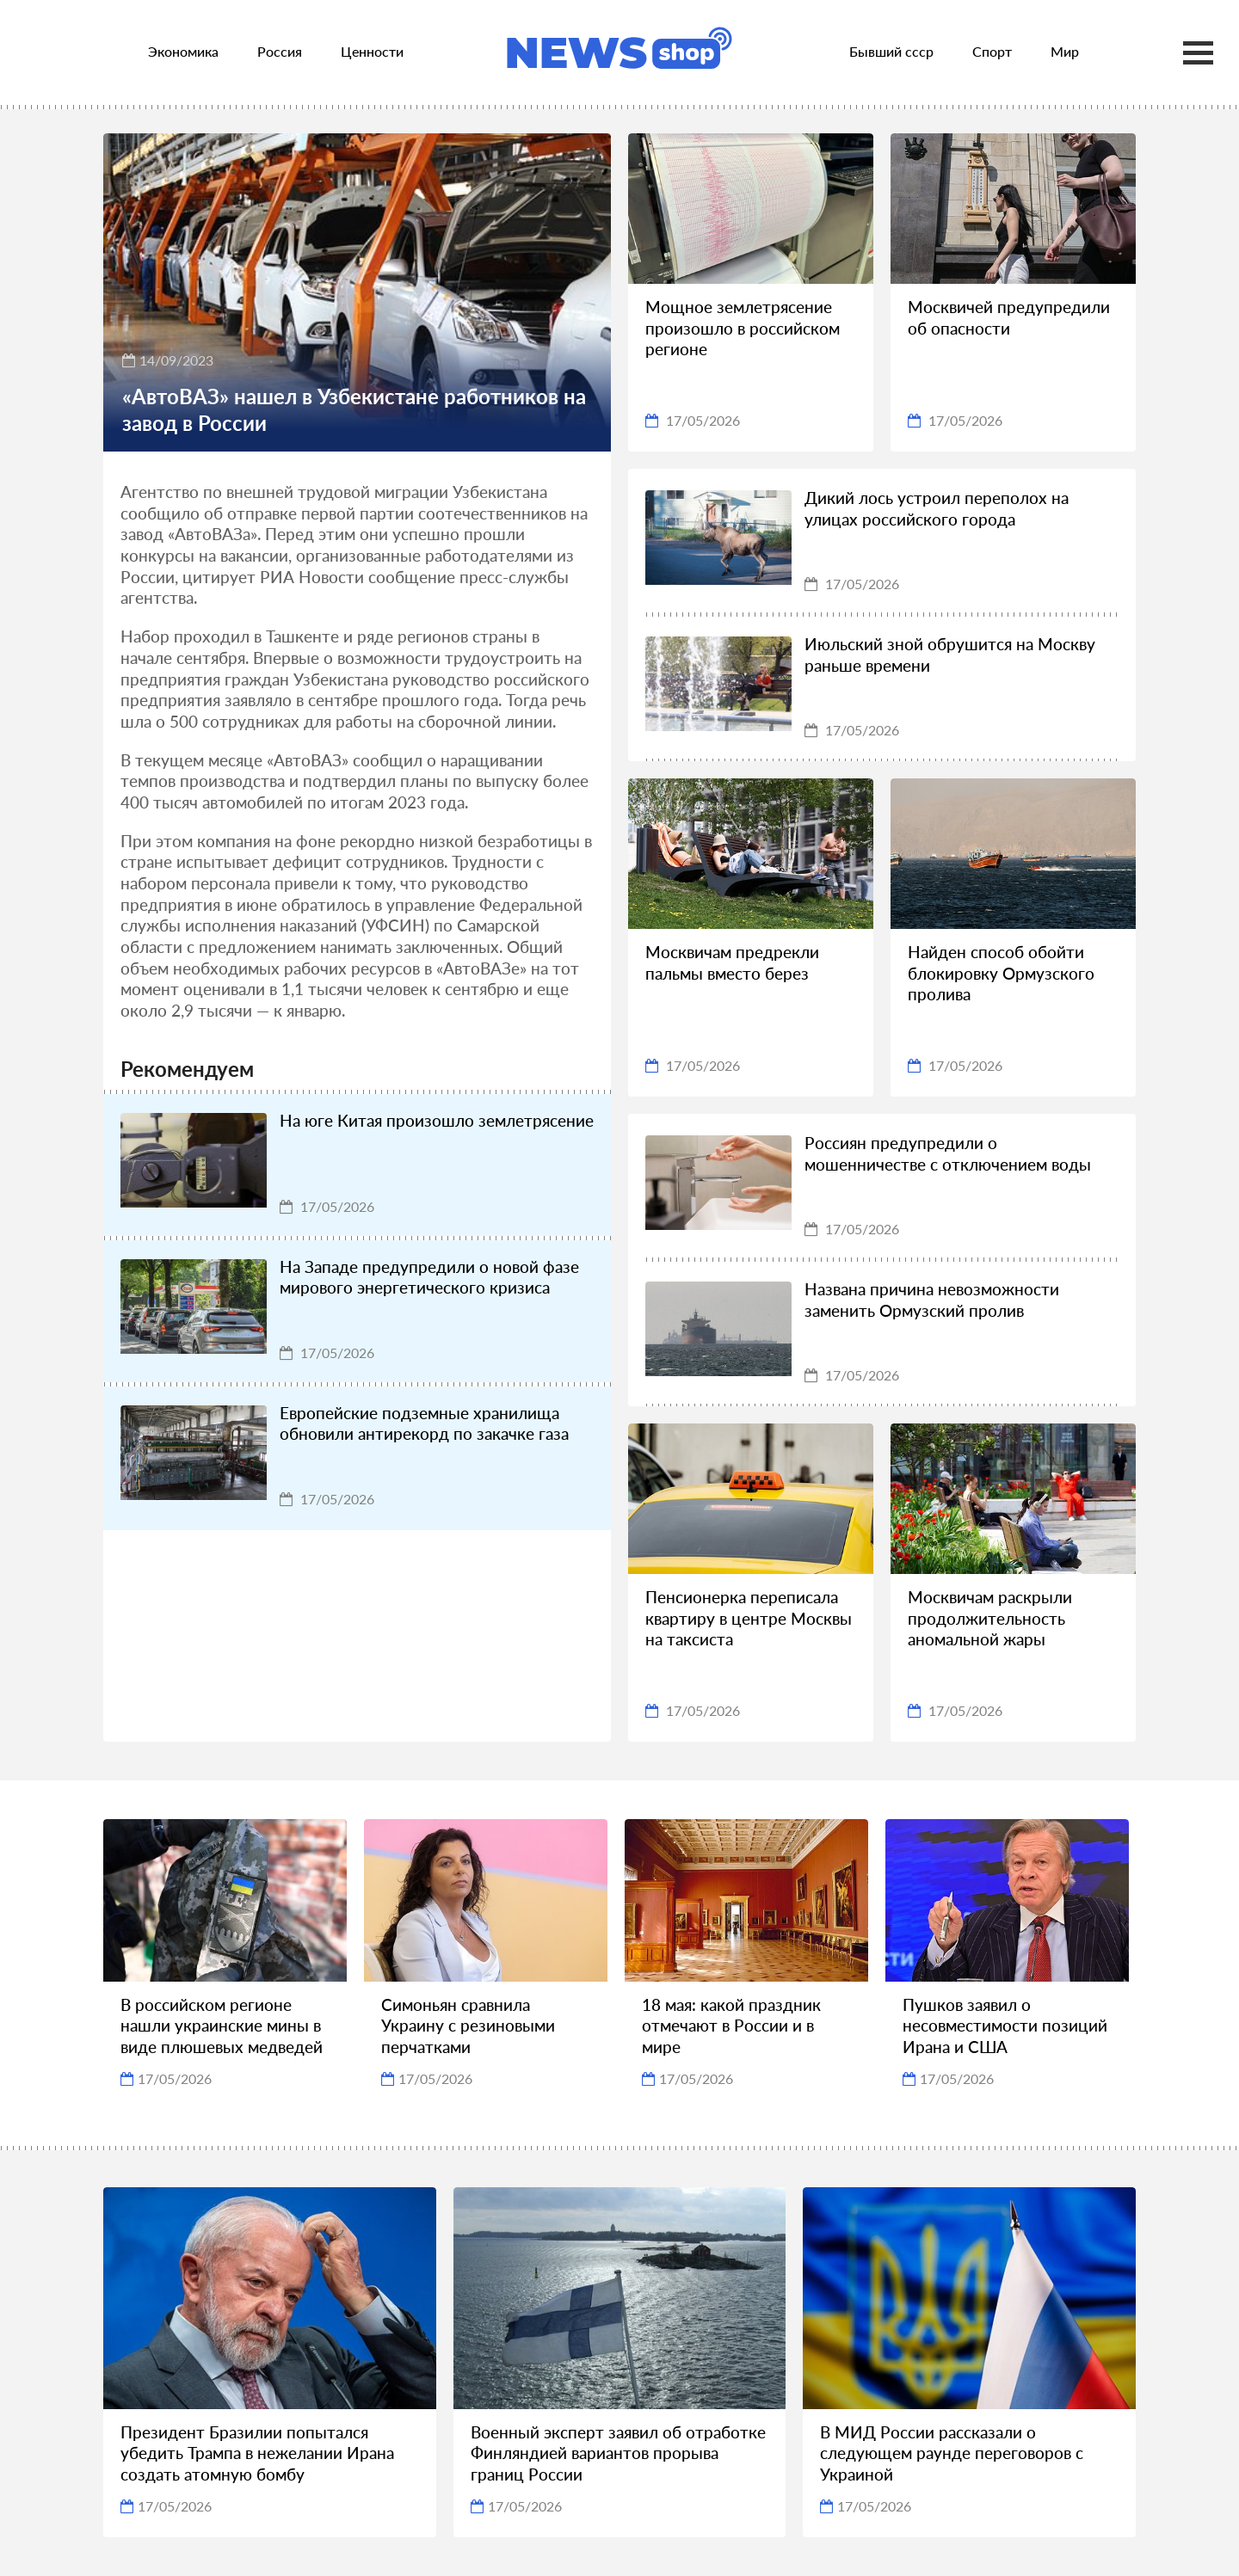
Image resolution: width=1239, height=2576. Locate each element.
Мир (1065, 51)
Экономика (183, 51)
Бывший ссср (891, 51)
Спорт (992, 51)
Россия (279, 51)
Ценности (372, 51)
